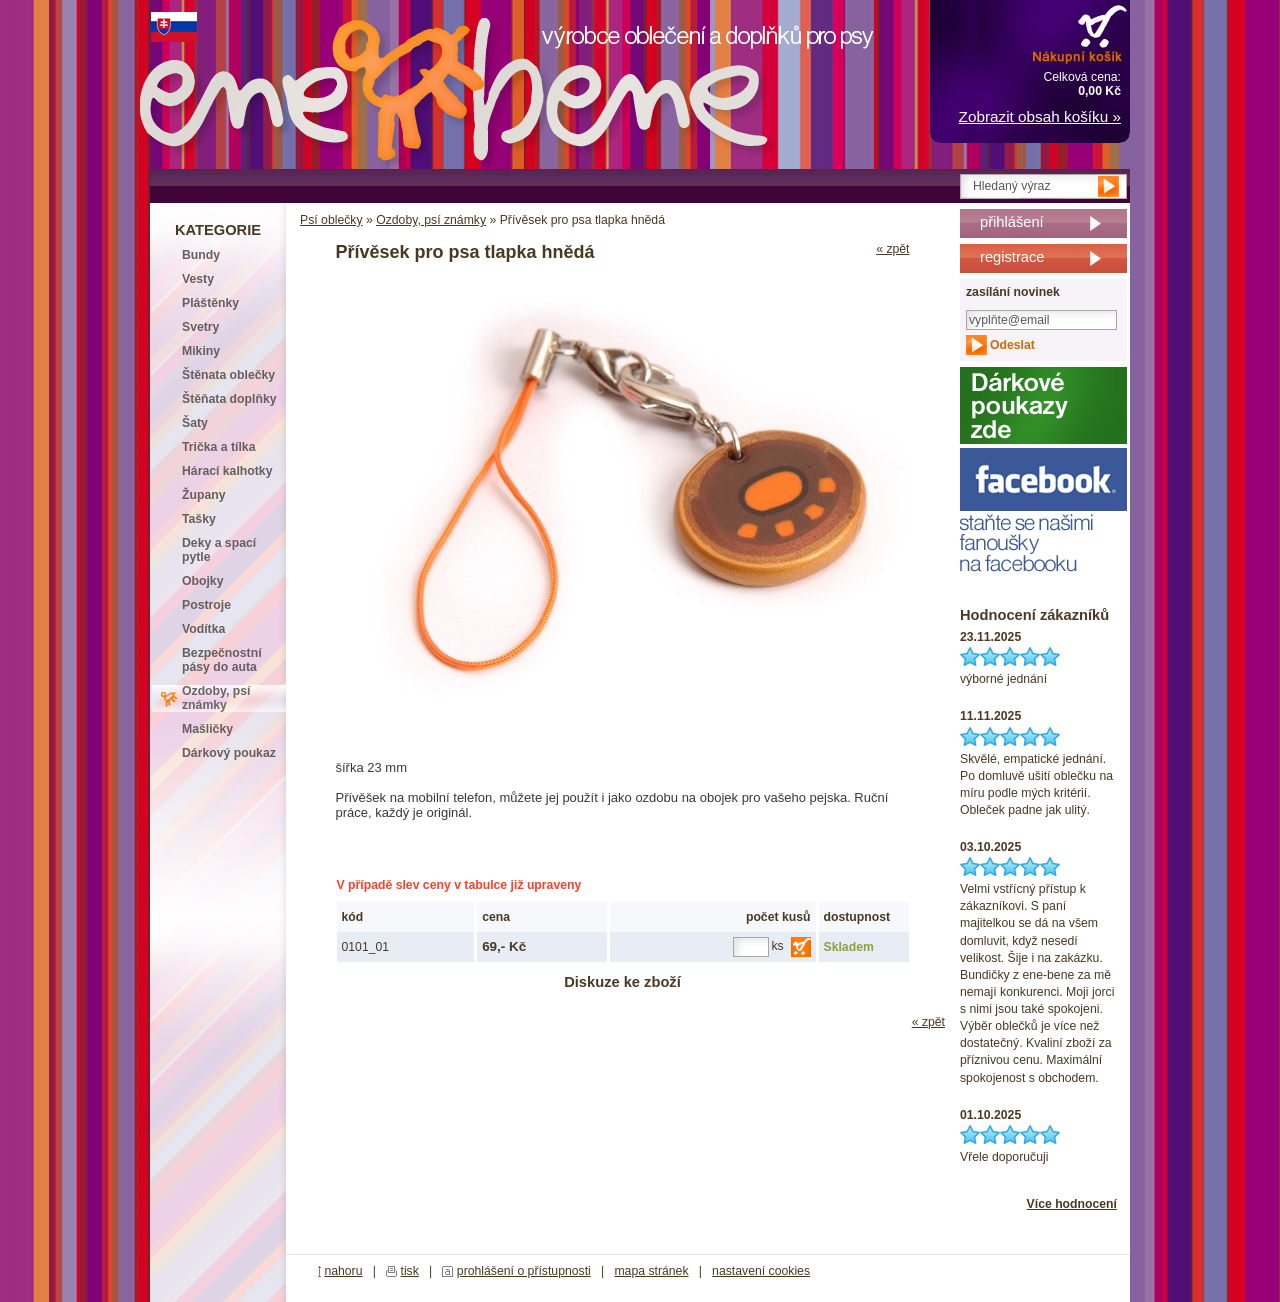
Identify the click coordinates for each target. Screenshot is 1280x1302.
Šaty (195, 423)
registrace (1012, 257)
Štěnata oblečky (228, 375)
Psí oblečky (331, 220)
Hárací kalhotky (227, 471)
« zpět (892, 249)
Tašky (199, 519)
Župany (204, 495)
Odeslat (1012, 345)
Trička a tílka (218, 447)
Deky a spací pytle (219, 550)
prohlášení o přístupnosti (524, 1271)
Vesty (198, 279)
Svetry (200, 327)
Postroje (206, 605)
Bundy (201, 255)
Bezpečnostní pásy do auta (222, 660)
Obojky (202, 581)
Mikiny (201, 351)
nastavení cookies (761, 1271)
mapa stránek (651, 1271)
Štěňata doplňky (229, 399)
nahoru (343, 1271)
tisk (410, 1271)
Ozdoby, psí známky (431, 220)
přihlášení (1012, 222)
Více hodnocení (1072, 1204)
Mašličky (207, 729)
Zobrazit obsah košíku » (1040, 116)
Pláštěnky (210, 303)
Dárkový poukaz (229, 753)
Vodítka (203, 629)
